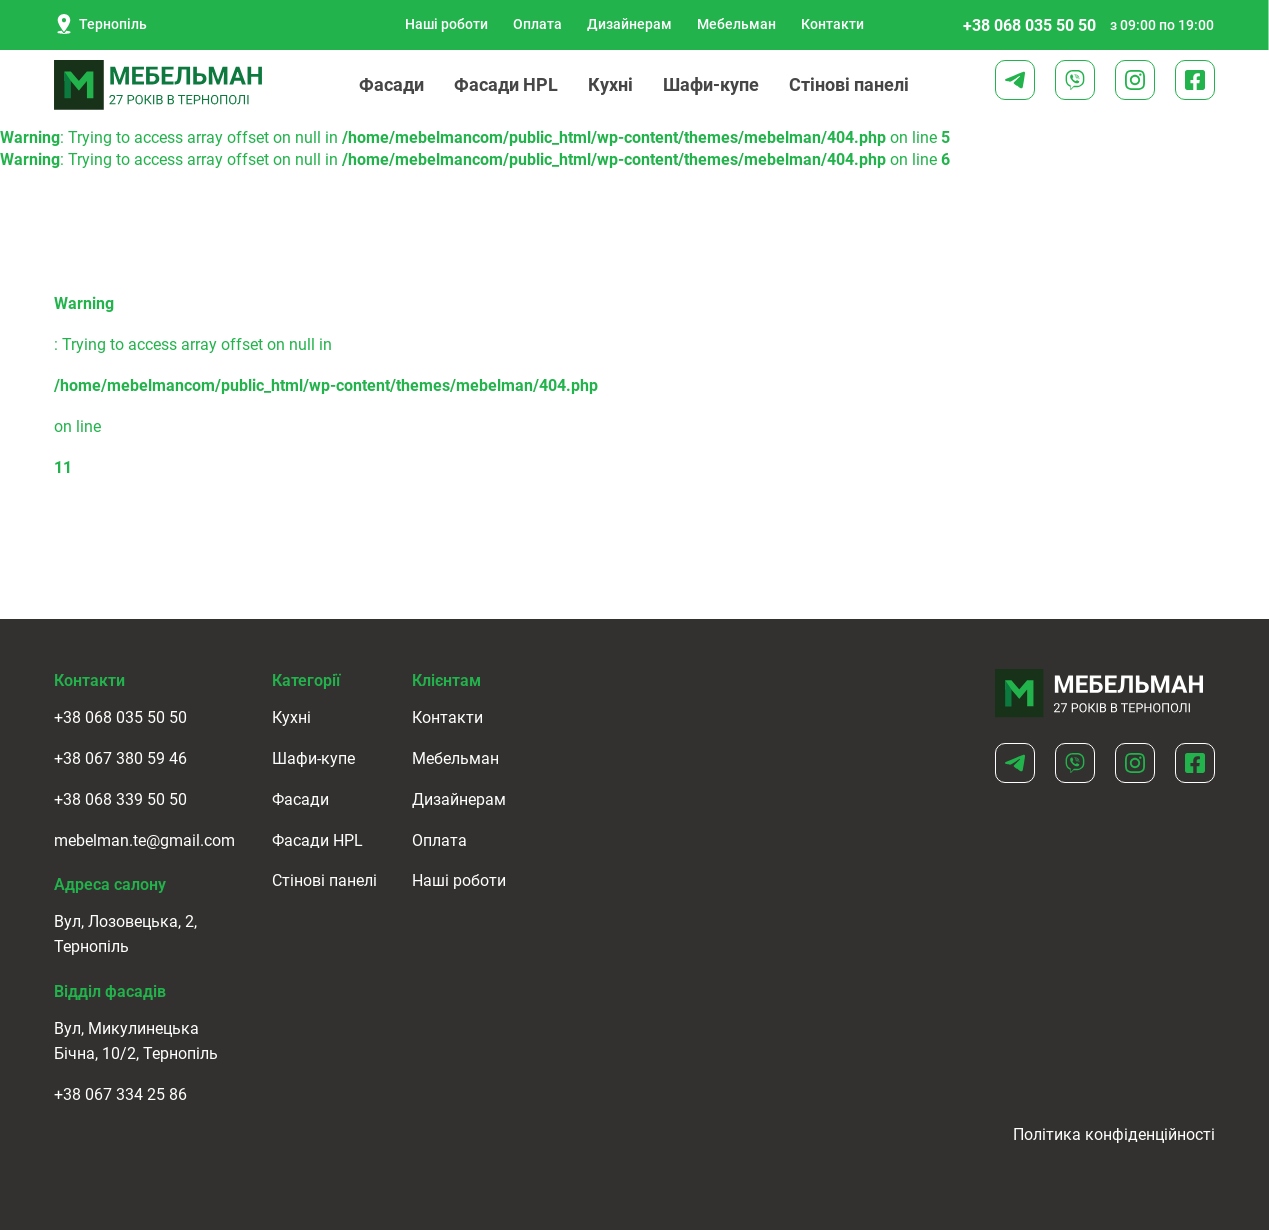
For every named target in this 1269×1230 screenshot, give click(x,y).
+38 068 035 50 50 (1029, 25)
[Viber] (1075, 80)
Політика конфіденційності (1114, 1134)
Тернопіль (100, 24)
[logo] (159, 85)
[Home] (1100, 693)
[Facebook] (1195, 80)
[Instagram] (1135, 80)
